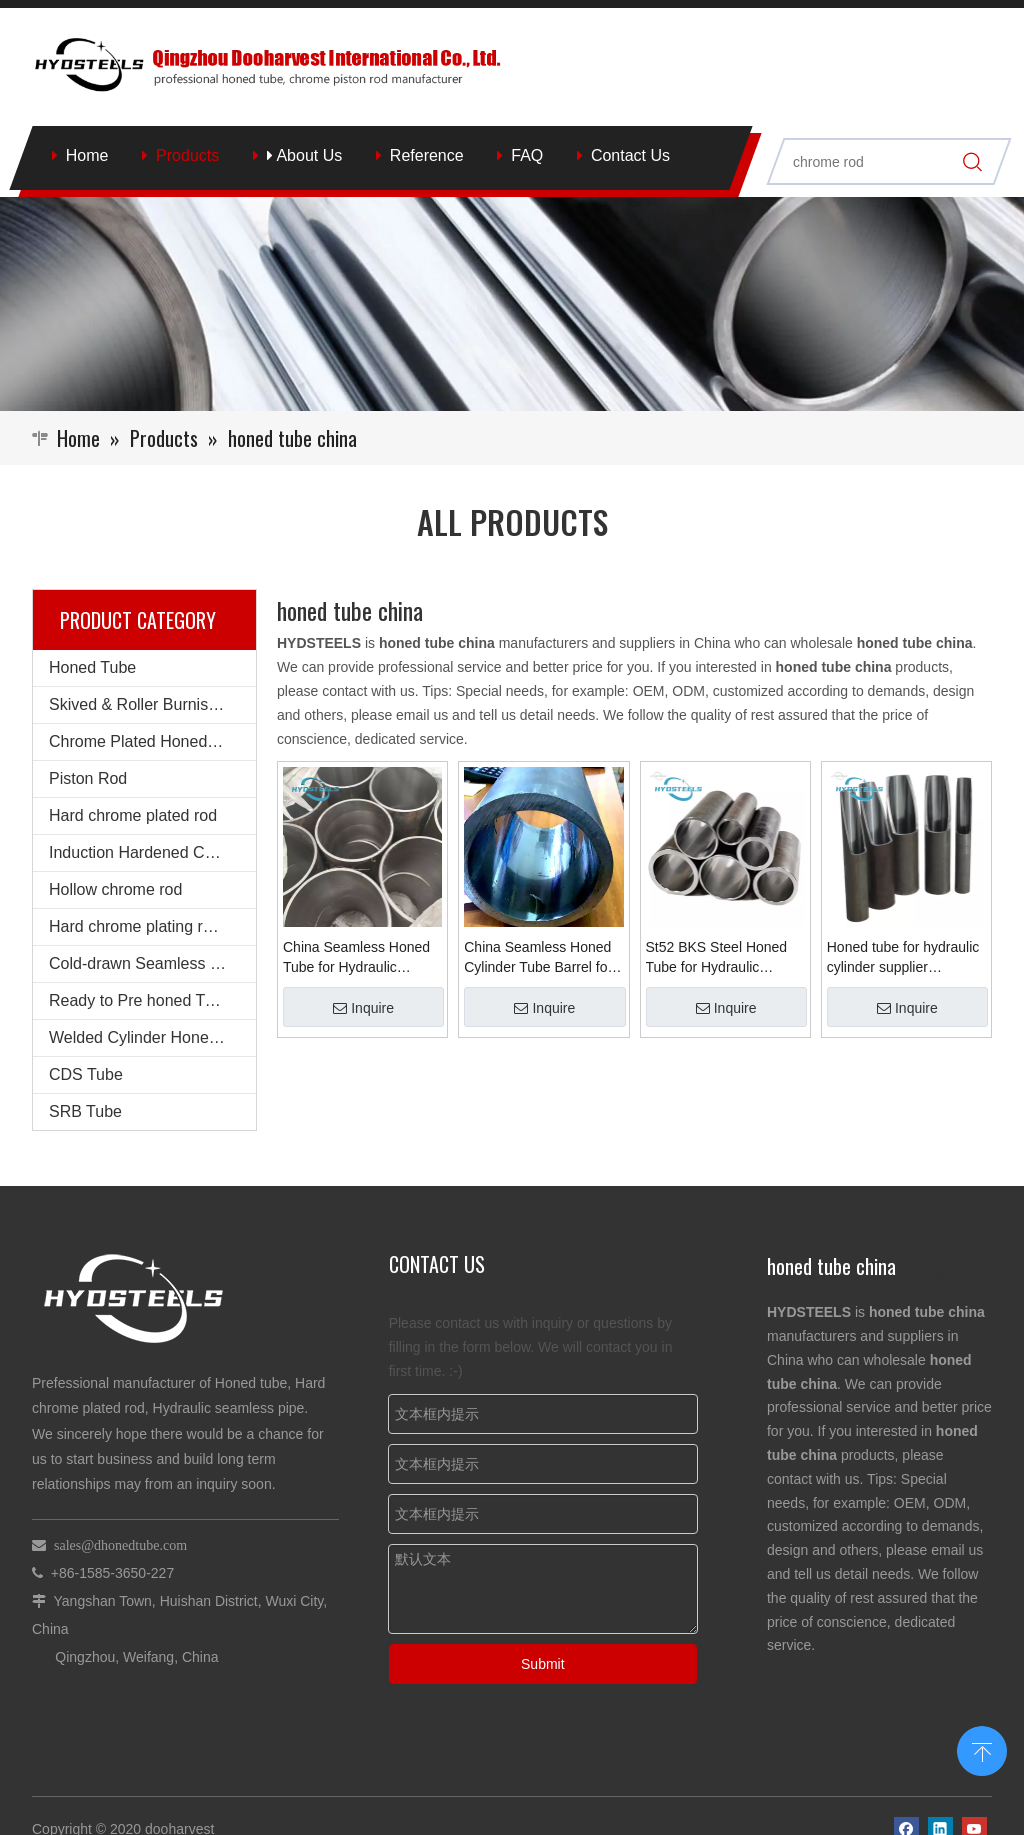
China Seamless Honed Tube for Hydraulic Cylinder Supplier (356, 958)
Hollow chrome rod (115, 889)
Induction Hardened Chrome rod (152, 852)
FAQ (527, 155)
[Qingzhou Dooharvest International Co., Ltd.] (512, 303)
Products (187, 155)
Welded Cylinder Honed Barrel (152, 1037)
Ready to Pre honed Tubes (144, 1000)
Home (87, 155)
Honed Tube (92, 667)
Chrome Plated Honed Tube (148, 741)
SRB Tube (85, 1111)
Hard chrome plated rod (133, 815)
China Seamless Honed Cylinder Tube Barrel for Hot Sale (538, 958)
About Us (304, 155)
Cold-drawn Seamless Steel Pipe (152, 963)
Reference (427, 155)
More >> (956, 1274)
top (982, 1749)
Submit (543, 1664)
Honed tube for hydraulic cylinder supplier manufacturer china (903, 958)
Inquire (363, 1008)
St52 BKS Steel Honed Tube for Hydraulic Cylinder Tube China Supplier (717, 958)
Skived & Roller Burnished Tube (152, 704)
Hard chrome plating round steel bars (152, 926)
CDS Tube (86, 1074)
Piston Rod (88, 778)
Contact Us (630, 155)
